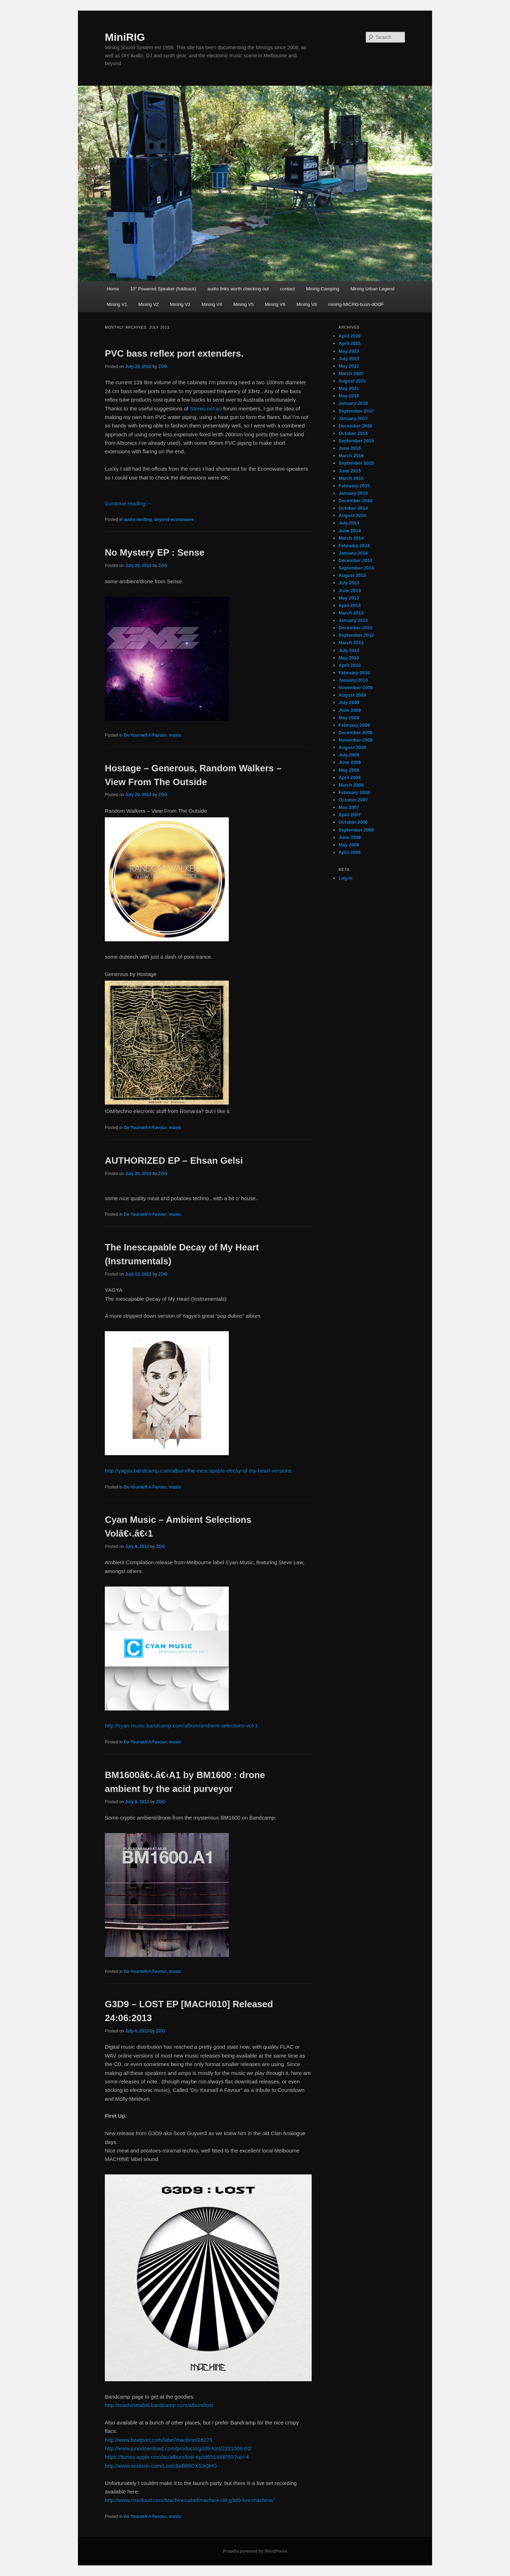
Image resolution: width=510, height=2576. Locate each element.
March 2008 (351, 785)
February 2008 (354, 792)
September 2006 (356, 830)
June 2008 (350, 762)
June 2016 (350, 448)
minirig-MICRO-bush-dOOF (356, 304)
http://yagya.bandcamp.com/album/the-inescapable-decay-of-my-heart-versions (198, 1471)
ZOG (163, 366)
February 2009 (354, 725)
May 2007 (349, 807)
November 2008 (356, 740)
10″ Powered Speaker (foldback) (163, 288)
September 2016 (356, 440)
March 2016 (351, 455)
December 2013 (355, 560)
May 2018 (349, 395)
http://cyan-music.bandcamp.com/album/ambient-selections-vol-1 (181, 1726)
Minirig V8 (306, 304)
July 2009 (349, 702)
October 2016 (353, 433)
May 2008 (349, 770)
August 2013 (352, 575)
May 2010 (349, 657)
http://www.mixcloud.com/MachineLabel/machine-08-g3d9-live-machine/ (189, 2500)
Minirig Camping (322, 288)
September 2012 (356, 635)
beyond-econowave (173, 519)
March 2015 (351, 478)
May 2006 (349, 844)
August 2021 (352, 381)
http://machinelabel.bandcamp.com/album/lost (159, 2405)
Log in (345, 878)
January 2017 (353, 418)
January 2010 (353, 680)
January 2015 (353, 493)
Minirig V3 (180, 304)
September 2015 (356, 463)
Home (113, 288)
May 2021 (349, 388)
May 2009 (349, 717)
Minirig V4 (212, 304)
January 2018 (353, 403)
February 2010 (354, 672)
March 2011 (351, 642)
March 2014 (351, 538)
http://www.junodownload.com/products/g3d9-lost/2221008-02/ (178, 2448)
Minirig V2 (148, 304)
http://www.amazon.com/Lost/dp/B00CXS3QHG (161, 2466)
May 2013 (349, 598)
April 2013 (350, 605)
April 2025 (350, 343)
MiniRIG (125, 37)
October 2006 (353, 822)
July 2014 (349, 523)
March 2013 (351, 612)
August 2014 (352, 515)
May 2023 (349, 351)
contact (287, 288)
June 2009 (350, 710)
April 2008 (350, 777)
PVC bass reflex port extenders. (174, 353)
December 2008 (355, 732)
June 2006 (350, 837)
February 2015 (354, 485)
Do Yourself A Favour (145, 735)
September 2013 (356, 568)
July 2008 (349, 755)
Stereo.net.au (206, 408)
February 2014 (354, 545)
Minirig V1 (117, 304)
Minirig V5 (243, 304)
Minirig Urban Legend (372, 288)
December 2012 (355, 627)
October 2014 (353, 508)
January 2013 (353, 620)
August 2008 (352, 747)
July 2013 (349, 582)
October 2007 (353, 799)
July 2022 (349, 358)
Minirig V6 (275, 304)
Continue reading (128, 503)
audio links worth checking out (238, 288)
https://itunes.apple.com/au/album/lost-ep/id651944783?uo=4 (177, 2457)
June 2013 (350, 590)
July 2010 (349, 650)
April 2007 (350, 814)
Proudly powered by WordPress (255, 2551)
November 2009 (356, 687)
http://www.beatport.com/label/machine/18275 (158, 2440)
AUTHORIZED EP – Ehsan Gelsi (174, 1160)
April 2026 (350, 336)
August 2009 (352, 695)
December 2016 (355, 426)
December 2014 (355, 500)
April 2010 (350, 665)
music (175, 735)
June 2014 (350, 530)
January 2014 (353, 553)
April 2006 (350, 852)
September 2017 (356, 411)
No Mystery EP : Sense (154, 552)
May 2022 (349, 366)
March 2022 (351, 373)
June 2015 (350, 470)
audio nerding (138, 519)
